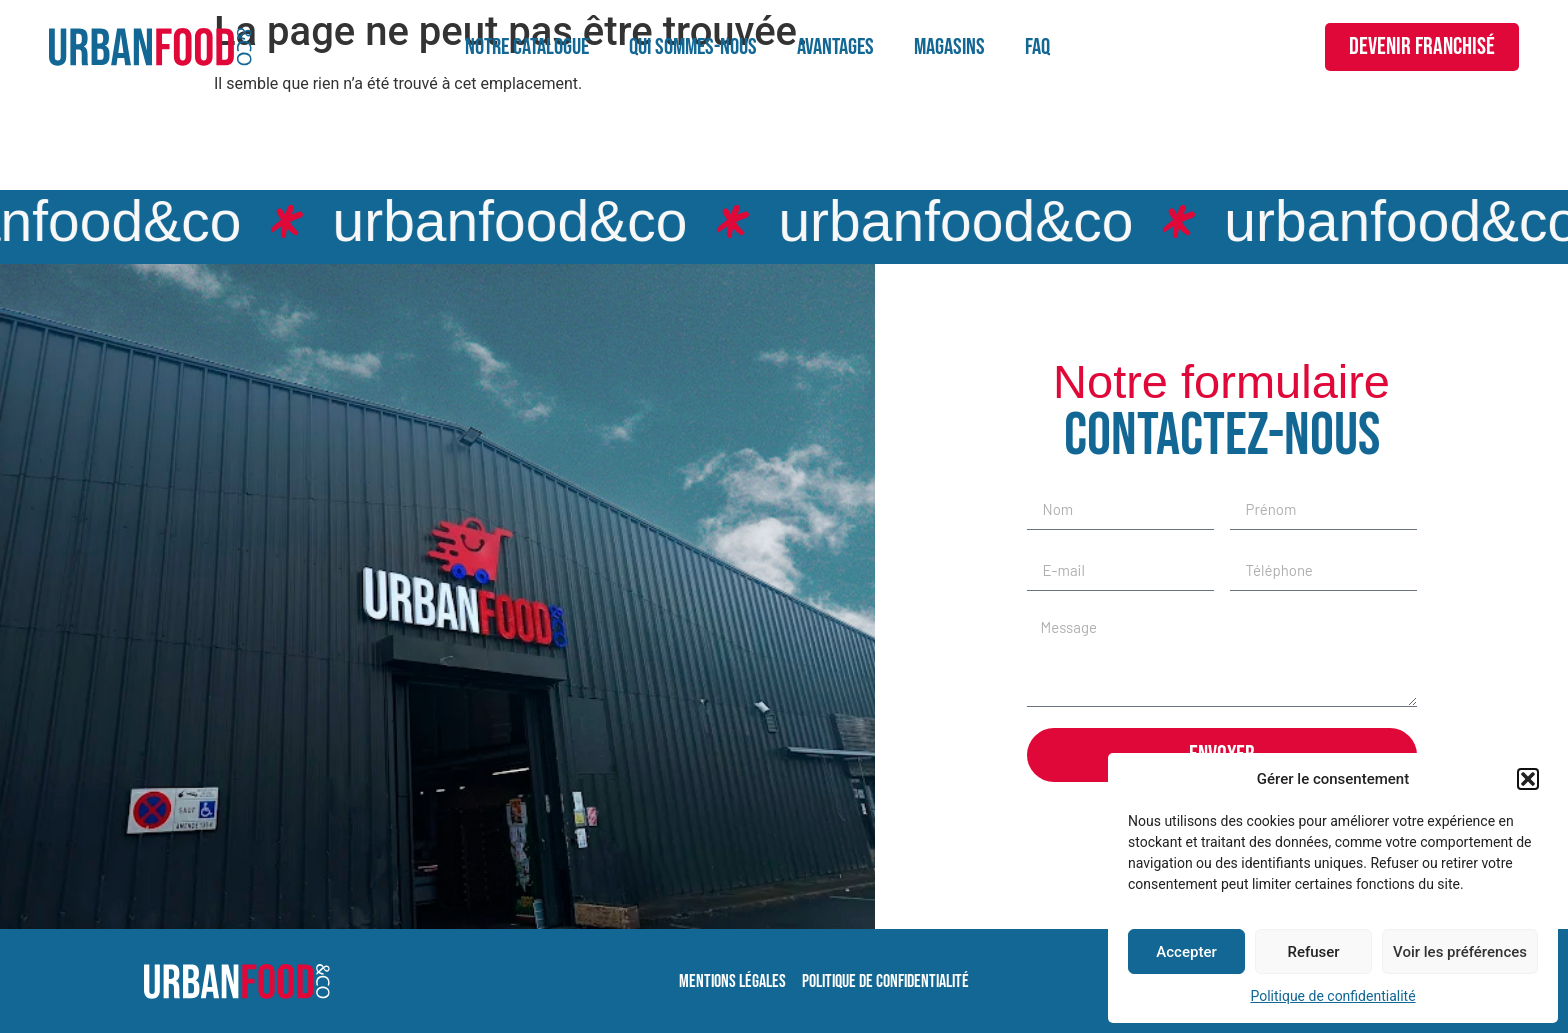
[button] (1528, 779)
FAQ (1037, 47)
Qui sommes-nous (693, 47)
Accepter (1186, 952)
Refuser (1313, 952)
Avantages (835, 47)
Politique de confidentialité (1332, 996)
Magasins (949, 47)
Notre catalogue (527, 47)
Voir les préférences (1460, 952)
